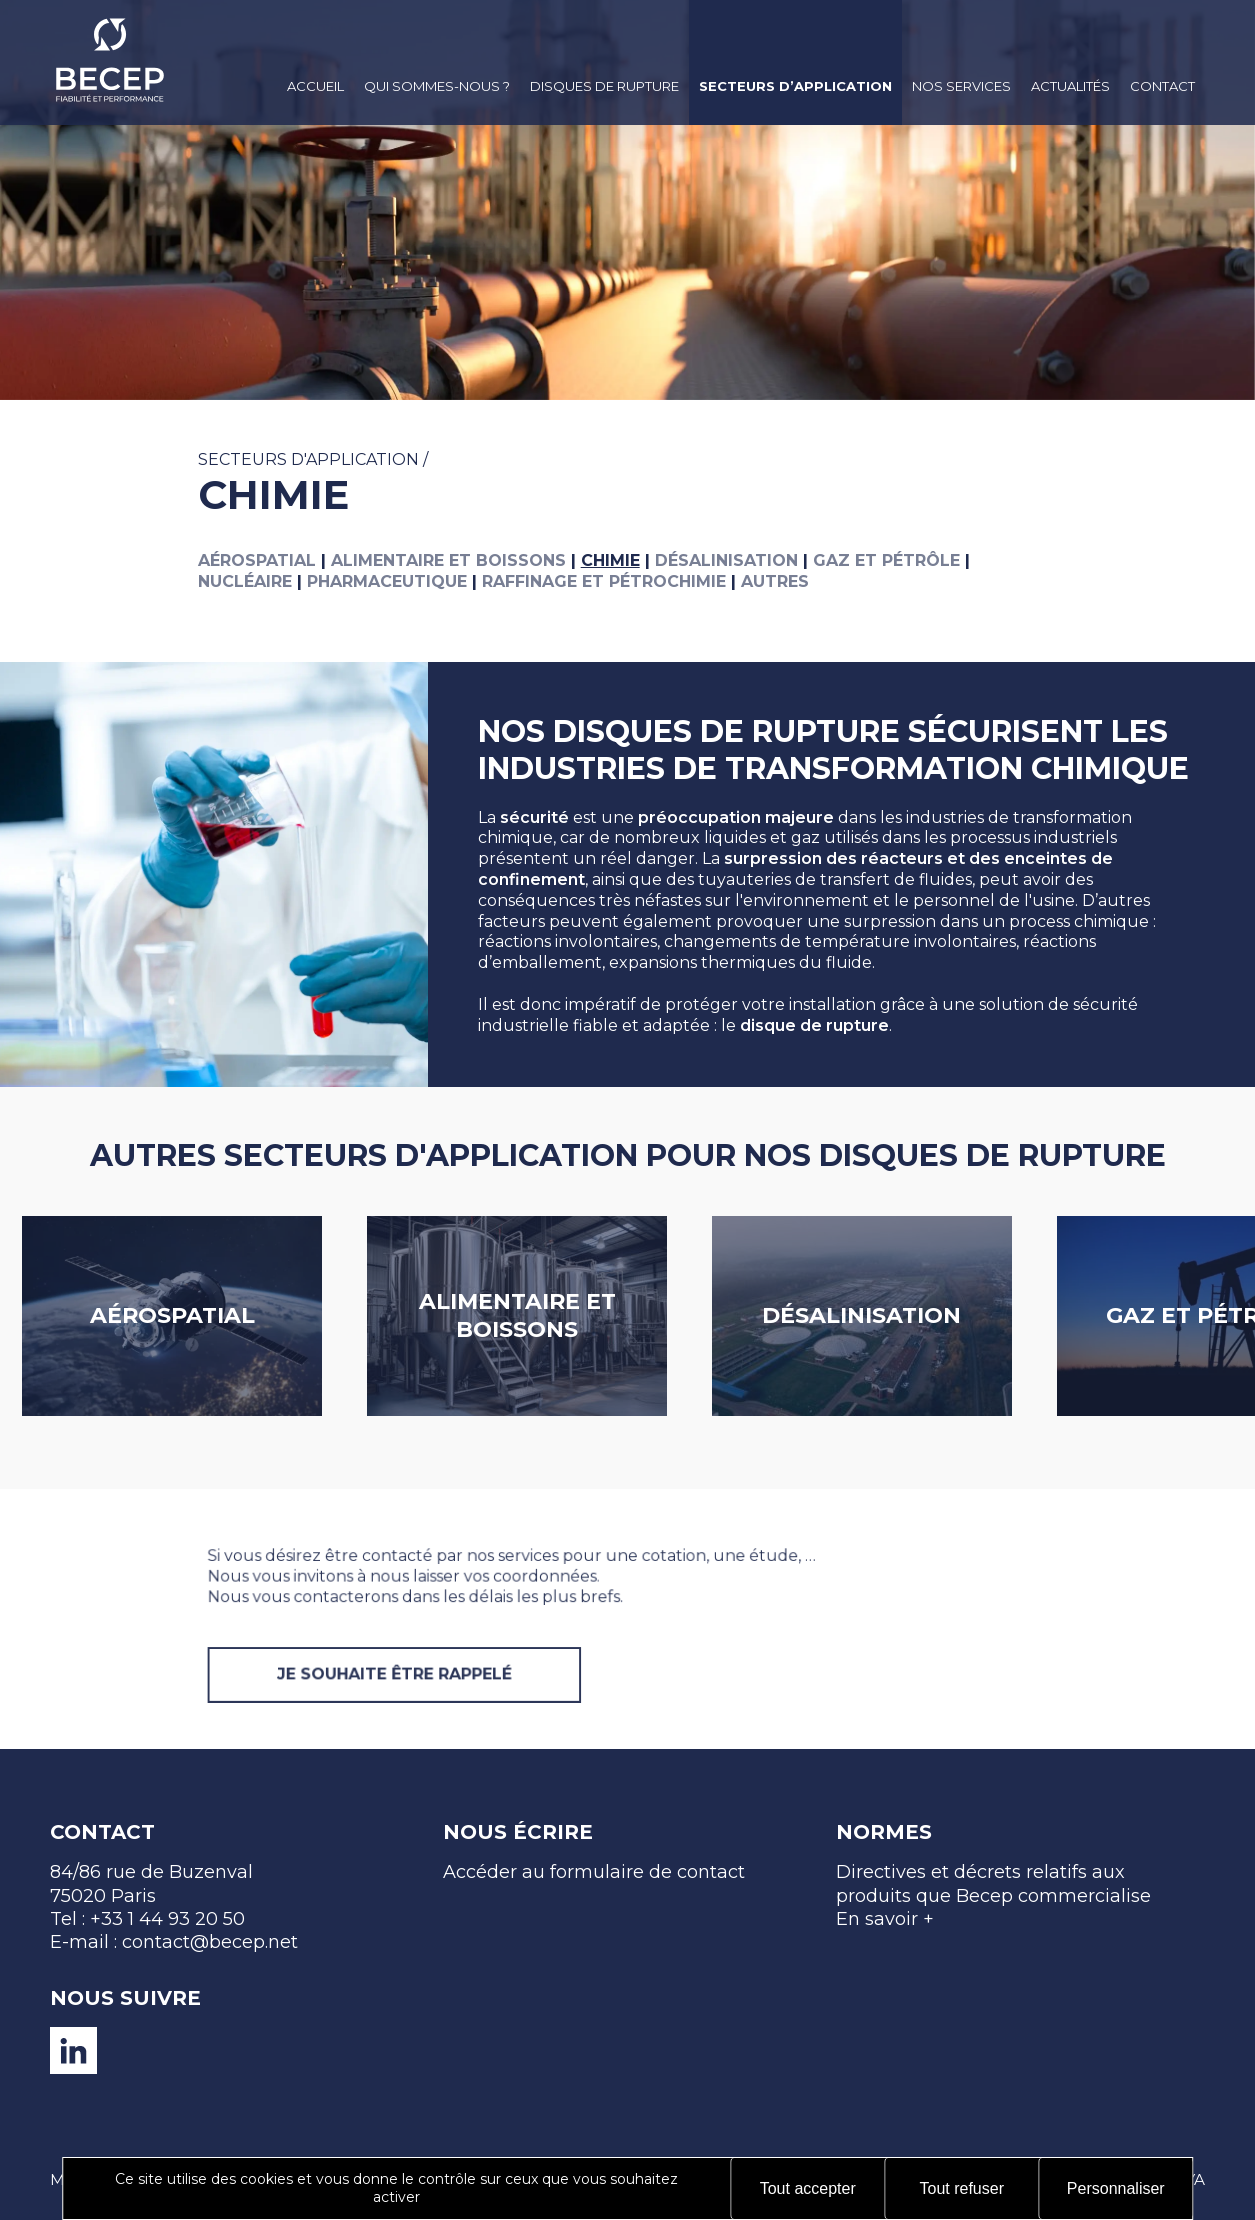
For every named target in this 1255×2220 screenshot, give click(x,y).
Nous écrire (518, 1832)
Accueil (315, 86)
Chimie (610, 560)
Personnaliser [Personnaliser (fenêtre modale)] (1116, 2188)
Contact (1162, 86)
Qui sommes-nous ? (437, 86)
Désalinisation (726, 560)
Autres (775, 581)
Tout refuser (962, 2188)
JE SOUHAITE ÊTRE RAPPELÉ (454, 1724)
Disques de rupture (604, 86)
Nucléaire (245, 581)
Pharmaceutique (387, 581)
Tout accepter (808, 2188)
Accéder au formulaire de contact (594, 1872)
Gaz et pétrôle (886, 560)
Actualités (1070, 86)
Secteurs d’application (795, 86)
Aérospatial (257, 560)
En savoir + (885, 1919)
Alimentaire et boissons (448, 560)
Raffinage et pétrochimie (604, 581)
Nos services (961, 86)
